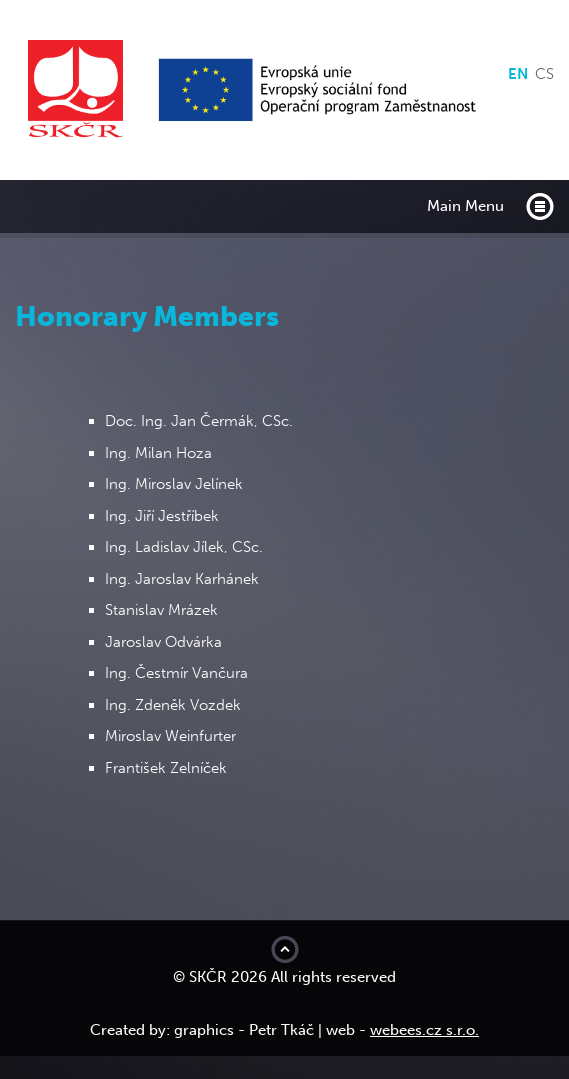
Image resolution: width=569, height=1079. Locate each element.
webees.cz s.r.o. (424, 1030)
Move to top (285, 949)
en (518, 74)
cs (544, 74)
